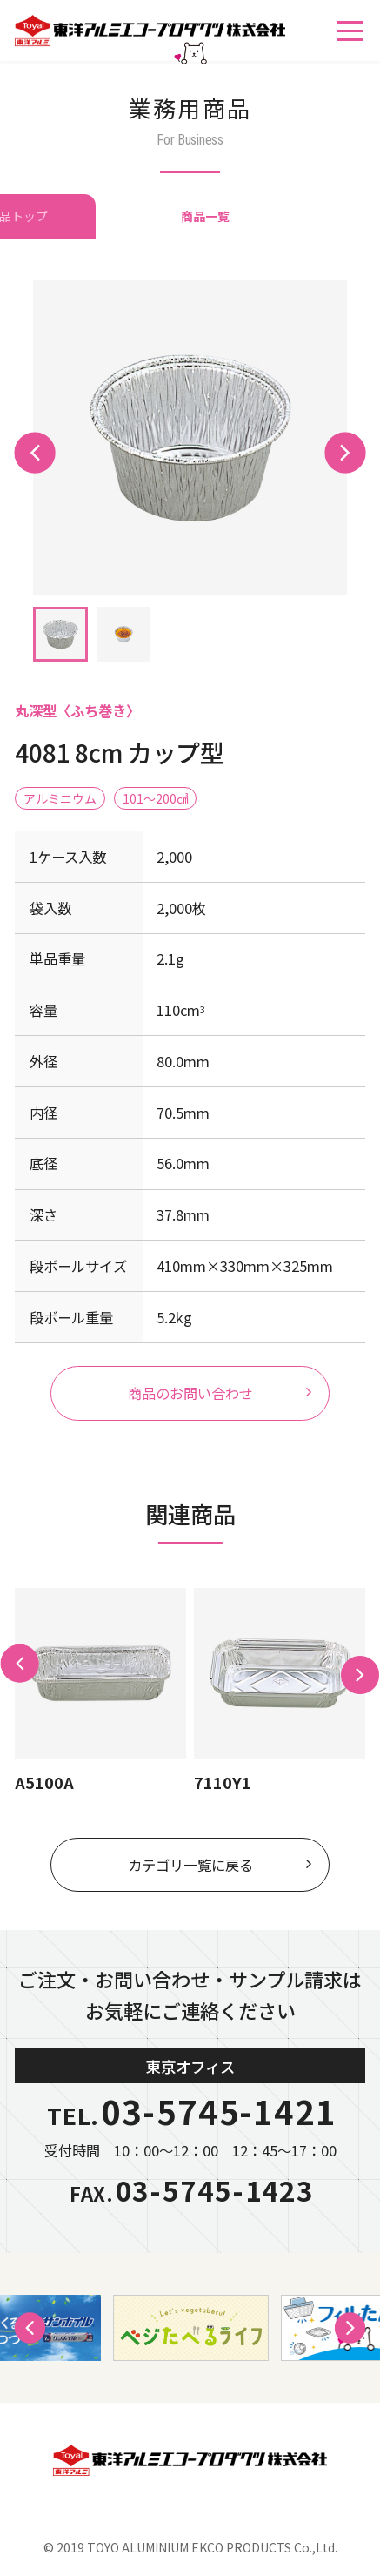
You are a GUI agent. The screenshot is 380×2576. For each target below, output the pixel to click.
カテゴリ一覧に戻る (190, 1864)
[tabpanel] (190, 437)
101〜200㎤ (156, 798)
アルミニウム (60, 798)
